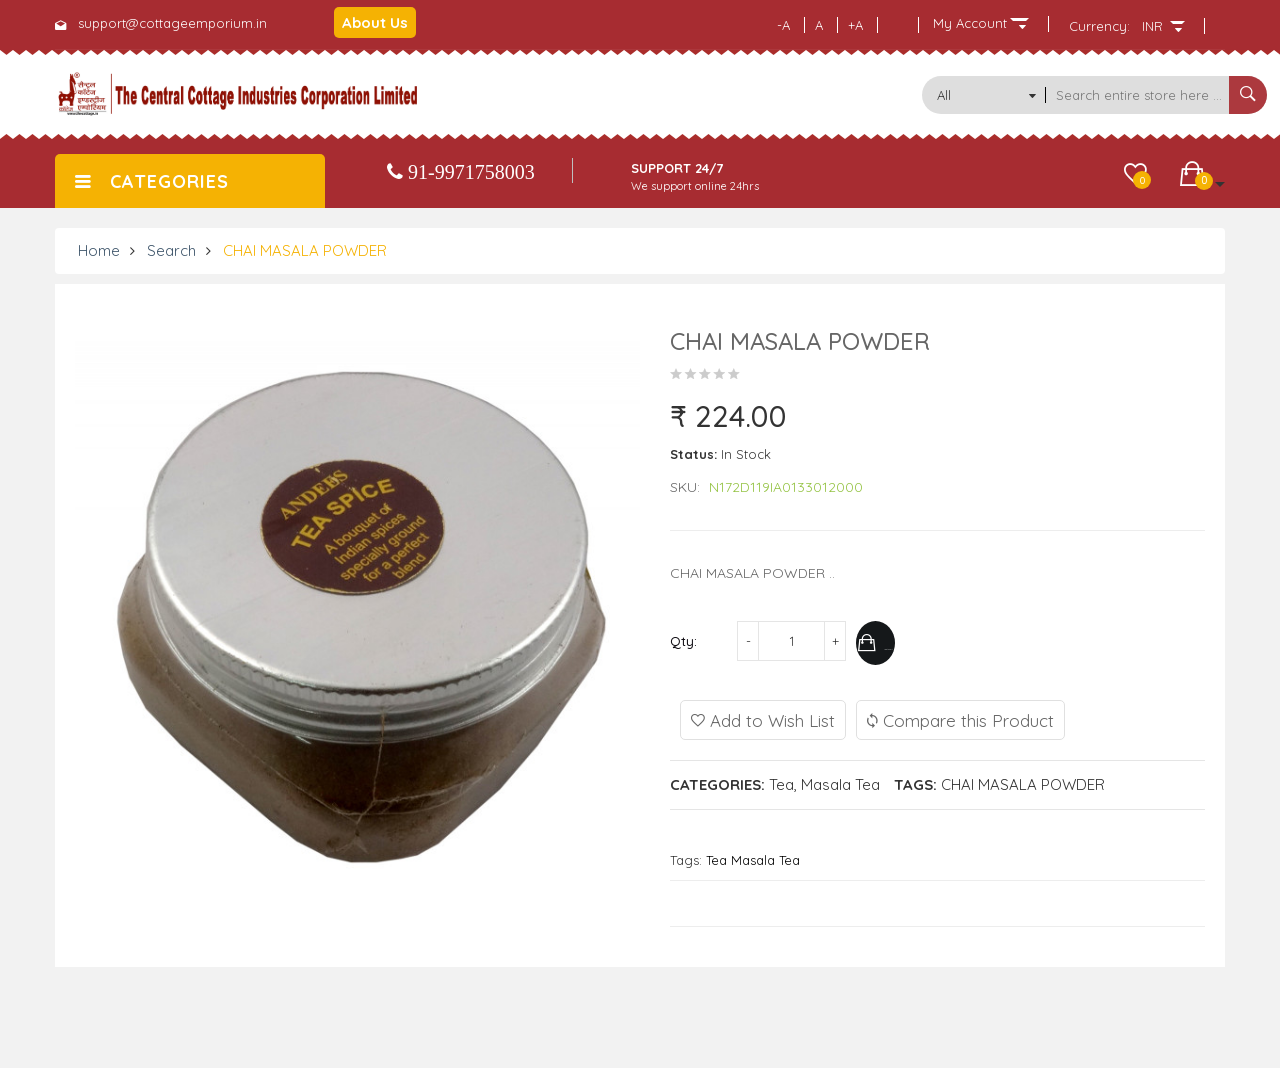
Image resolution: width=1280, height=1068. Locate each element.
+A (855, 25)
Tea (781, 780)
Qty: (683, 641)
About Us (375, 22)
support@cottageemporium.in (172, 23)
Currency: (1099, 26)
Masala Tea (840, 780)
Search (171, 250)
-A (783, 25)
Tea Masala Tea (753, 856)
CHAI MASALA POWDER (305, 250)
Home (99, 250)
